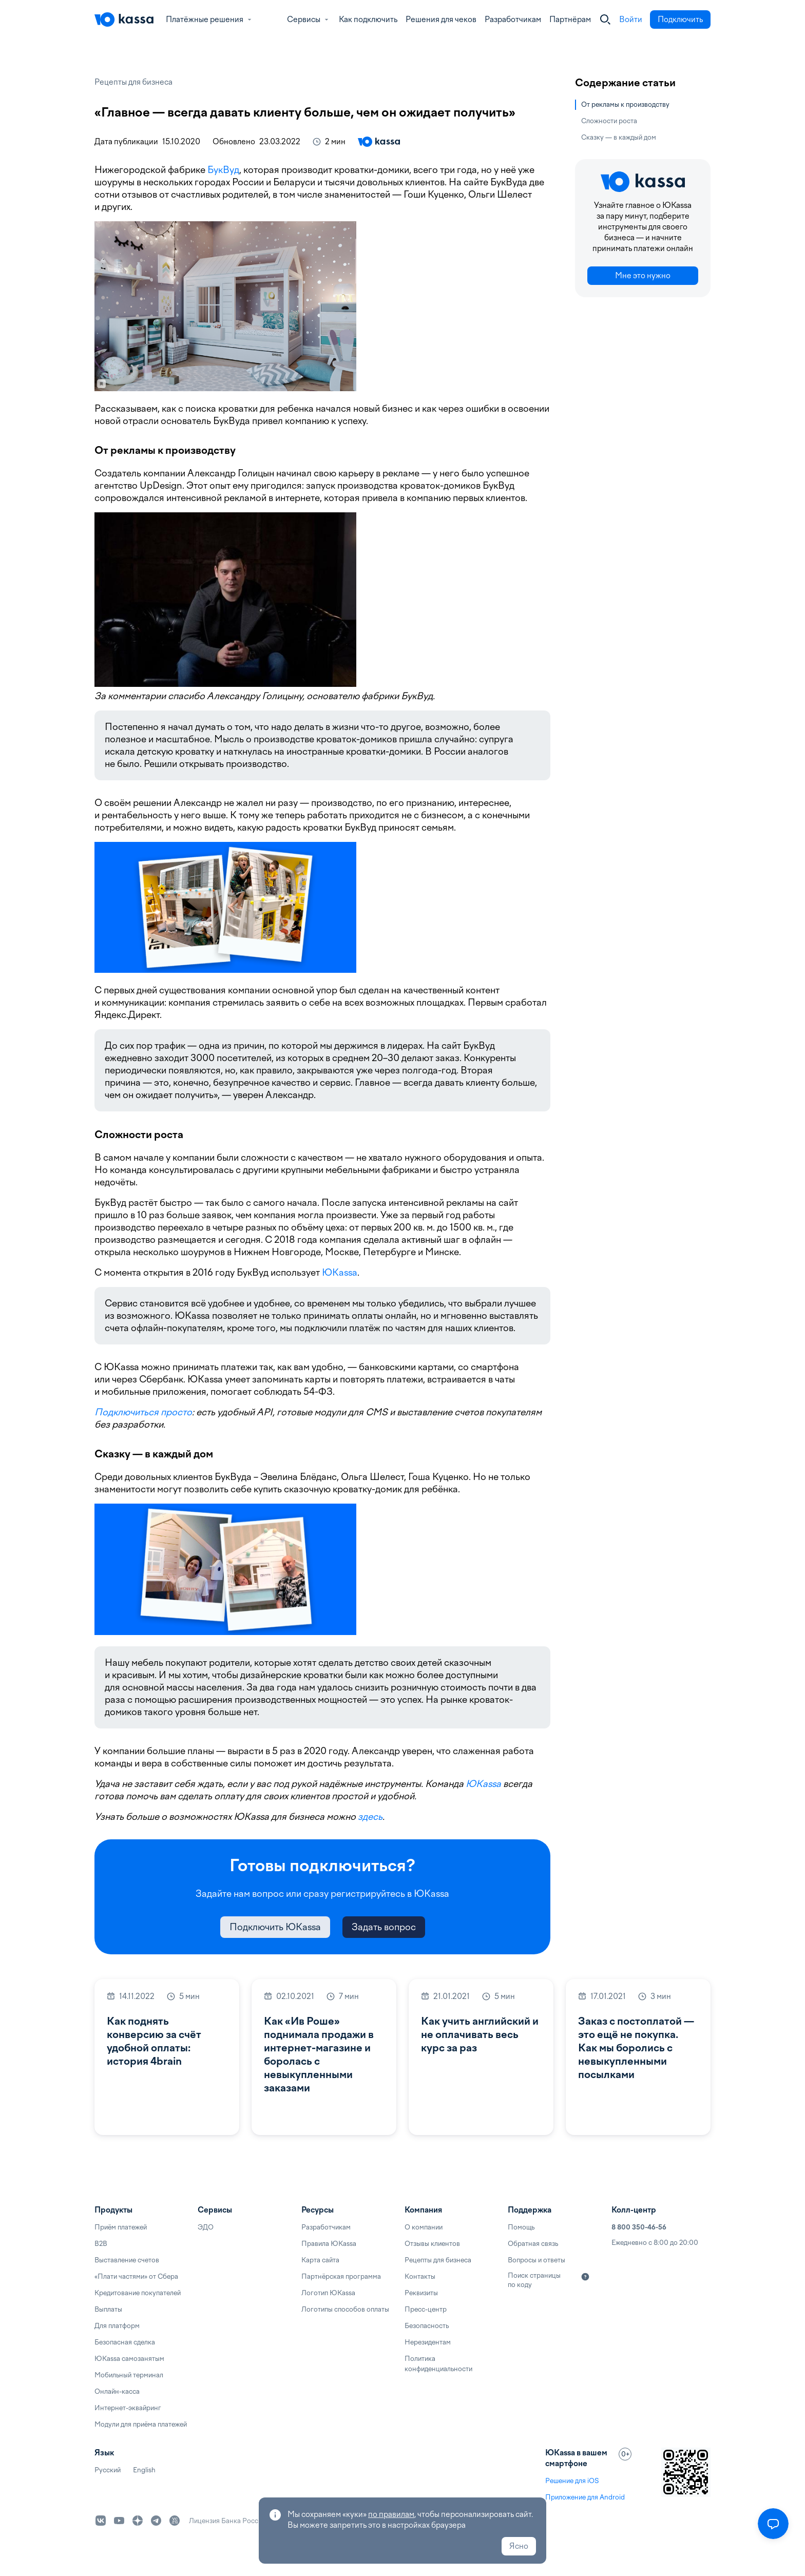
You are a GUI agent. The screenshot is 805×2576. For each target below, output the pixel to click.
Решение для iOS (572, 2481)
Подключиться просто (143, 1412)
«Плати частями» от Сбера (136, 2276)
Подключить (680, 19)
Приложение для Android (585, 2497)
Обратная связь (533, 2243)
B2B (100, 2243)
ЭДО (206, 2227)
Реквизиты (421, 2293)
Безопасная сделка (124, 2342)
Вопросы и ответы (536, 2260)
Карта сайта (320, 2260)
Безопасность (427, 2326)
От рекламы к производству (625, 104)
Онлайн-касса (117, 2391)
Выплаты (108, 2309)
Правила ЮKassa (328, 2243)
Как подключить (368, 19)
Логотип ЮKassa (328, 2293)
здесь (370, 1816)
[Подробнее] (585, 2277)
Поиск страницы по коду (534, 2280)
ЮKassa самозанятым (129, 2358)
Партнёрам (570, 19)
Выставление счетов (126, 2260)
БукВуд (223, 169)
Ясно (518, 2546)
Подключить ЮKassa (275, 1926)
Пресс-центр (426, 2309)
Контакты (420, 2276)
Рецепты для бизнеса (133, 82)
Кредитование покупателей (137, 2293)
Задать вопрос (384, 1926)
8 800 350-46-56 (638, 2227)
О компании (424, 2227)
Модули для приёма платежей (140, 2424)
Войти (630, 19)
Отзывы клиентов (432, 2243)
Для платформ (117, 2326)
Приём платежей (120, 2227)
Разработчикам (513, 19)
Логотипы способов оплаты (345, 2309)
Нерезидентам (428, 2342)
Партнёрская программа (341, 2276)
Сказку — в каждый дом (618, 137)
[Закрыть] (605, 19)
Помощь (521, 2227)
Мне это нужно (642, 275)
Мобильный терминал (128, 2375)
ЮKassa (339, 1272)
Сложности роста (609, 121)
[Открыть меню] (773, 2523)
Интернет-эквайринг (127, 2408)
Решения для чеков (441, 19)
